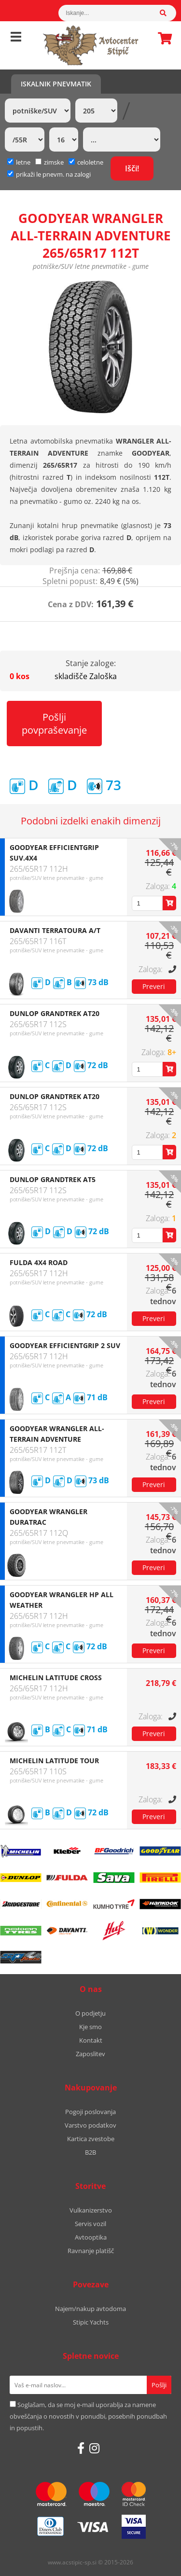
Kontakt (90, 2040)
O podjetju (90, 2013)
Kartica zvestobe (90, 2138)
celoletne (86, 162)
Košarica (162, 38)
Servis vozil (90, 2223)
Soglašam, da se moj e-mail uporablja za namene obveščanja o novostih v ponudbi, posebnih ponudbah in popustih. (88, 2416)
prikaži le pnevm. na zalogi (53, 174)
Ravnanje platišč (91, 2250)
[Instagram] (94, 2448)
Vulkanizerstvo (91, 2210)
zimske (49, 162)
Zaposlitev (90, 2053)
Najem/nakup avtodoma (90, 2308)
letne (18, 162)
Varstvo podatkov (90, 2125)
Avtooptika (91, 2237)
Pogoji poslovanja (90, 2111)
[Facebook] (80, 2448)
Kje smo (90, 2026)
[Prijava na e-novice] (159, 2385)
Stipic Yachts (91, 2322)
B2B (90, 2152)
